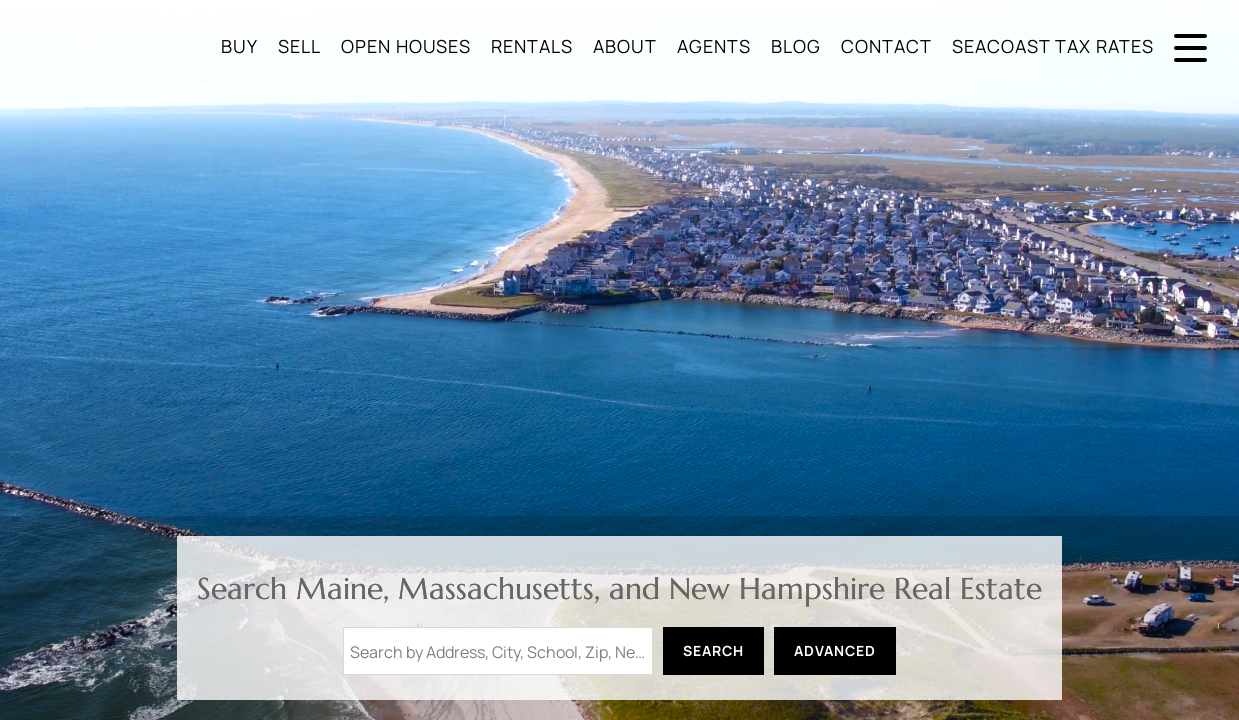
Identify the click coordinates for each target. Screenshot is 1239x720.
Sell (299, 46)
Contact (886, 46)
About (625, 46)
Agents (714, 46)
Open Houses (406, 46)
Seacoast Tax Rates (1053, 46)
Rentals (532, 46)
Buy (239, 46)
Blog (796, 46)
